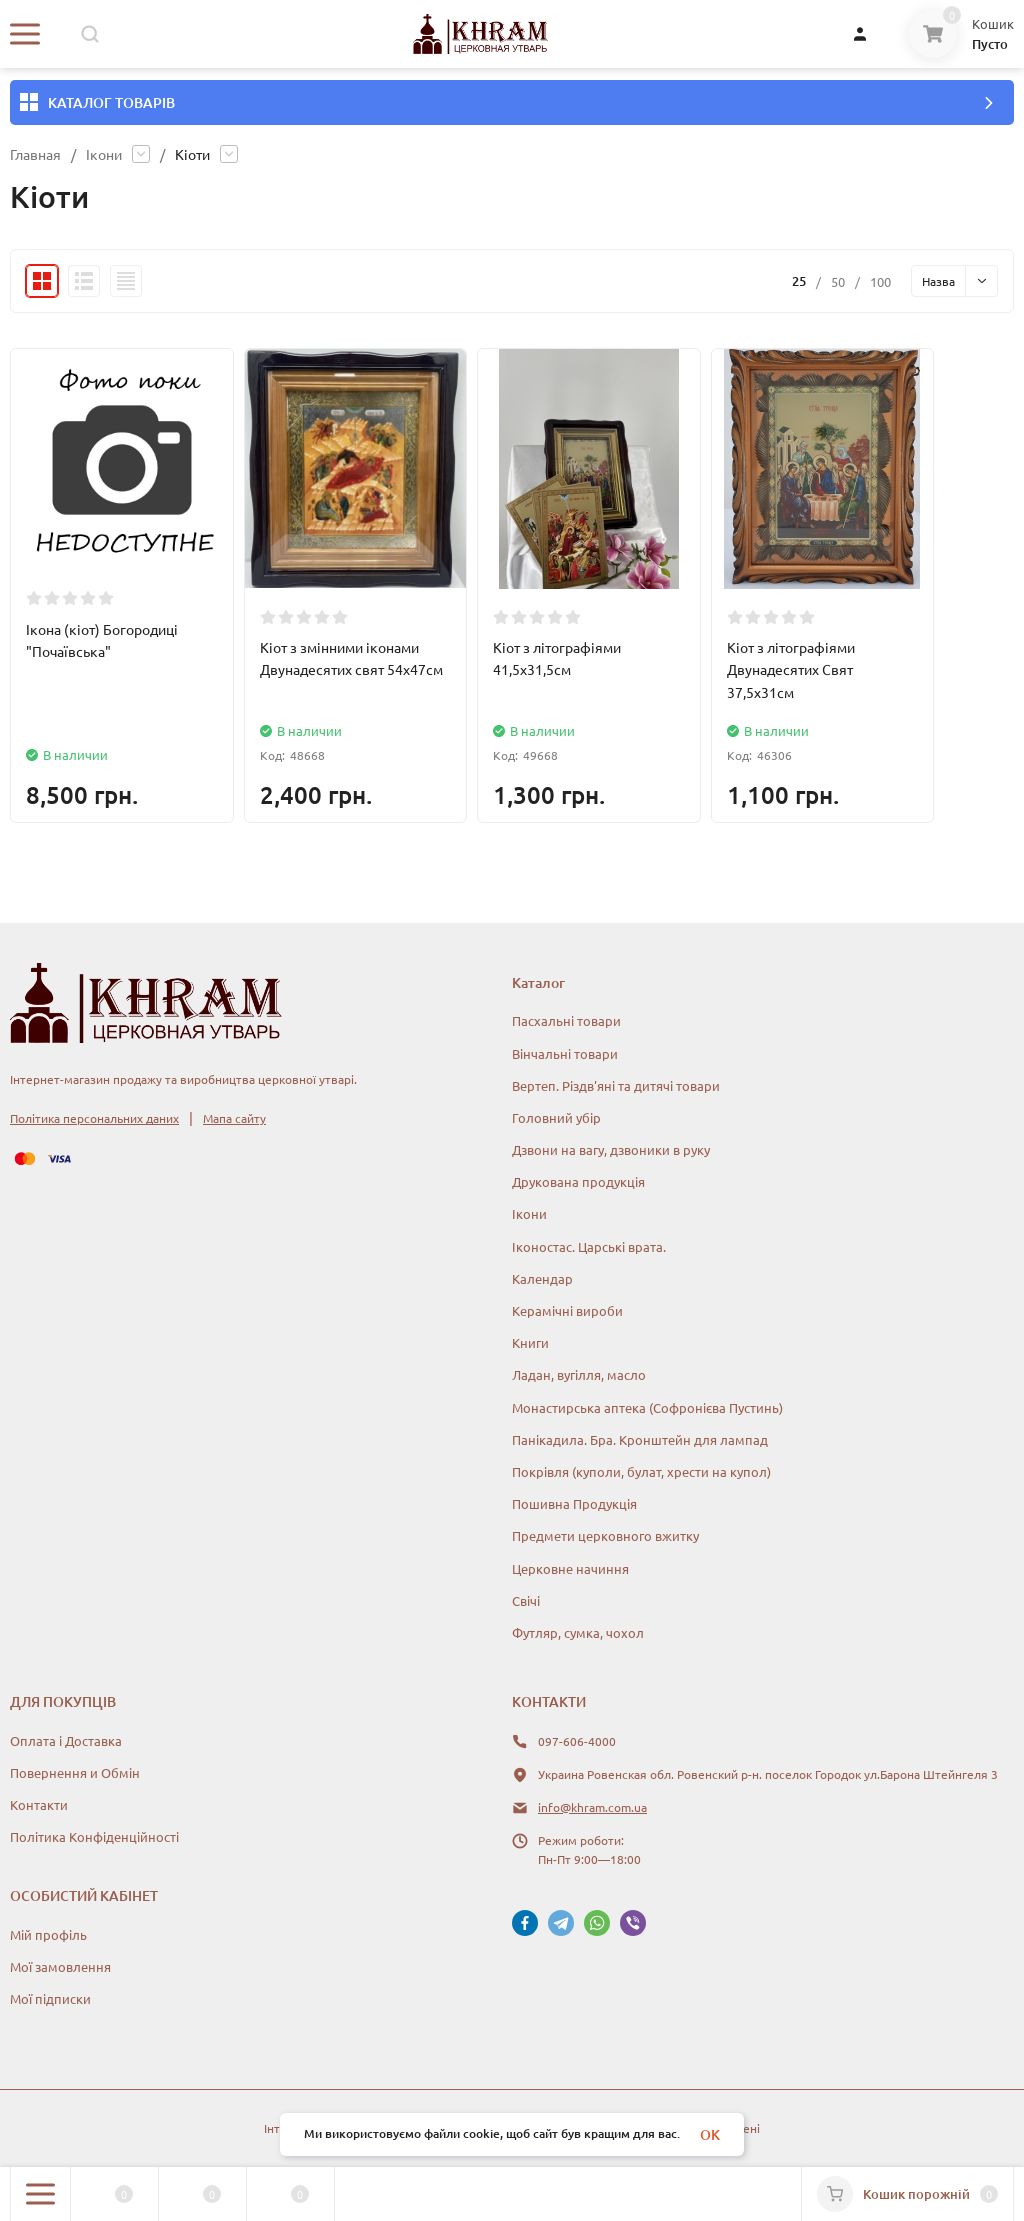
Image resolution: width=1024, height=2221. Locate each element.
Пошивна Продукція (574, 1503)
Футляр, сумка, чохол (578, 1632)
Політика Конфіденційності (94, 1836)
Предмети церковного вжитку (605, 1535)
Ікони (104, 154)
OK (710, 2134)
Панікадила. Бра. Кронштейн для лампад (640, 1439)
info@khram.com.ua (592, 1807)
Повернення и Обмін (75, 1772)
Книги (530, 1342)
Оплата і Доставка (66, 1740)
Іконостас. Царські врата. (589, 1246)
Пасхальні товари (566, 1020)
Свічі (526, 1600)
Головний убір (556, 1117)
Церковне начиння (570, 1568)
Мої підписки (50, 1998)
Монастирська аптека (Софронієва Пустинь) (647, 1407)
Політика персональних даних (94, 1118)
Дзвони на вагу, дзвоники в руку (611, 1149)
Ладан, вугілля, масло (579, 1374)
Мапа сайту (234, 1118)
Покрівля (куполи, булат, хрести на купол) (641, 1471)
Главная (35, 154)
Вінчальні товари (565, 1053)
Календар (542, 1278)
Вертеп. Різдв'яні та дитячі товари (616, 1085)
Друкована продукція (578, 1181)
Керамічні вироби (567, 1310)
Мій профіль (48, 1934)
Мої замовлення (60, 1966)
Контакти (39, 1804)
